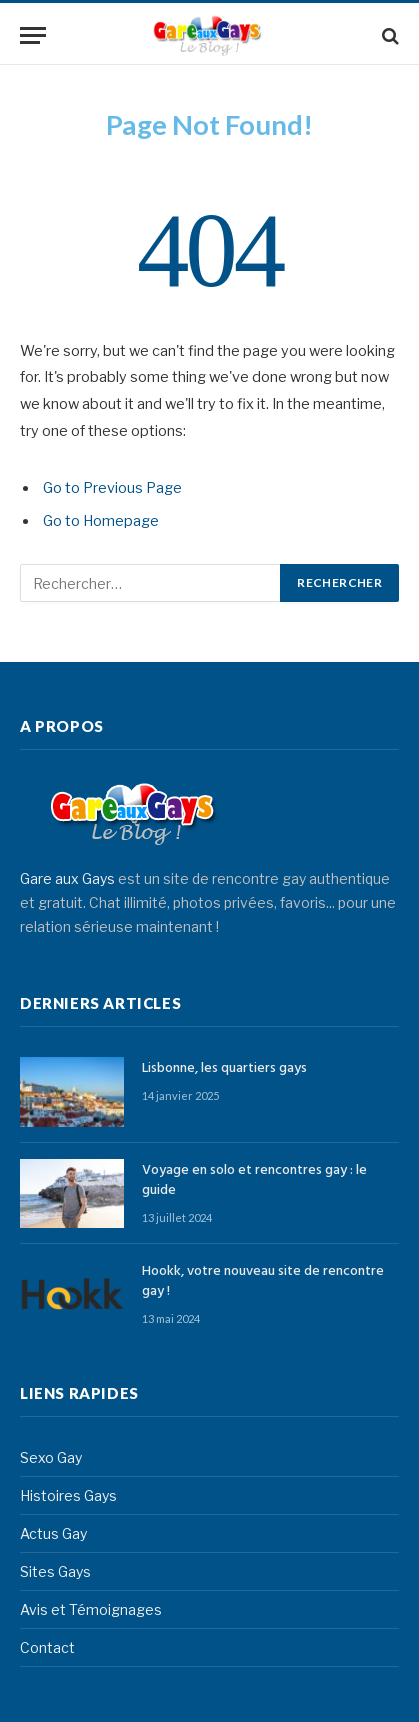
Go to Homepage (101, 521)
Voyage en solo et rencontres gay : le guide (254, 1180)
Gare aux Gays (67, 878)
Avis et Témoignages (91, 1609)
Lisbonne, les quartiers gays (224, 1068)
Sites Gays (55, 1571)
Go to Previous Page (112, 488)
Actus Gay (53, 1533)
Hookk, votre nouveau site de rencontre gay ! (263, 1281)
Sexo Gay (51, 1457)
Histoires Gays (68, 1495)
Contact (47, 1647)
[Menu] (33, 35)
